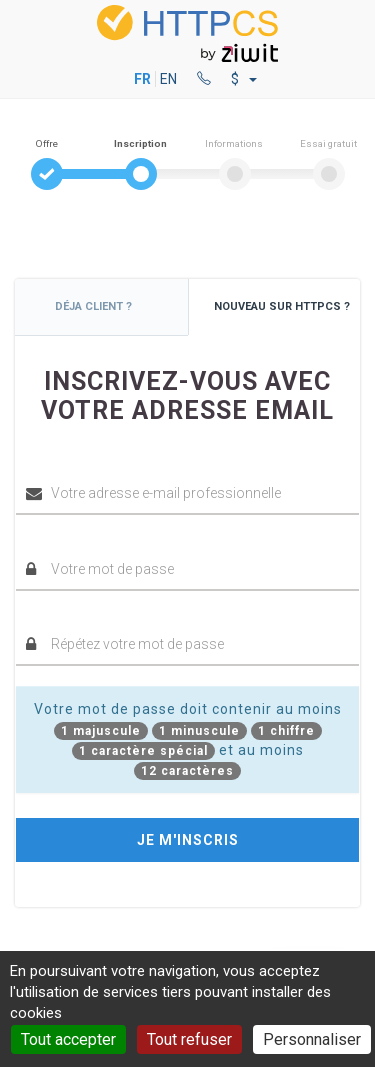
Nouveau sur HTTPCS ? (282, 306)
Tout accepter (68, 1039)
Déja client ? (93, 306)
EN (168, 79)
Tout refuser (189, 1039)
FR (142, 79)
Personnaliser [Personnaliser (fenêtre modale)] (312, 1039)
